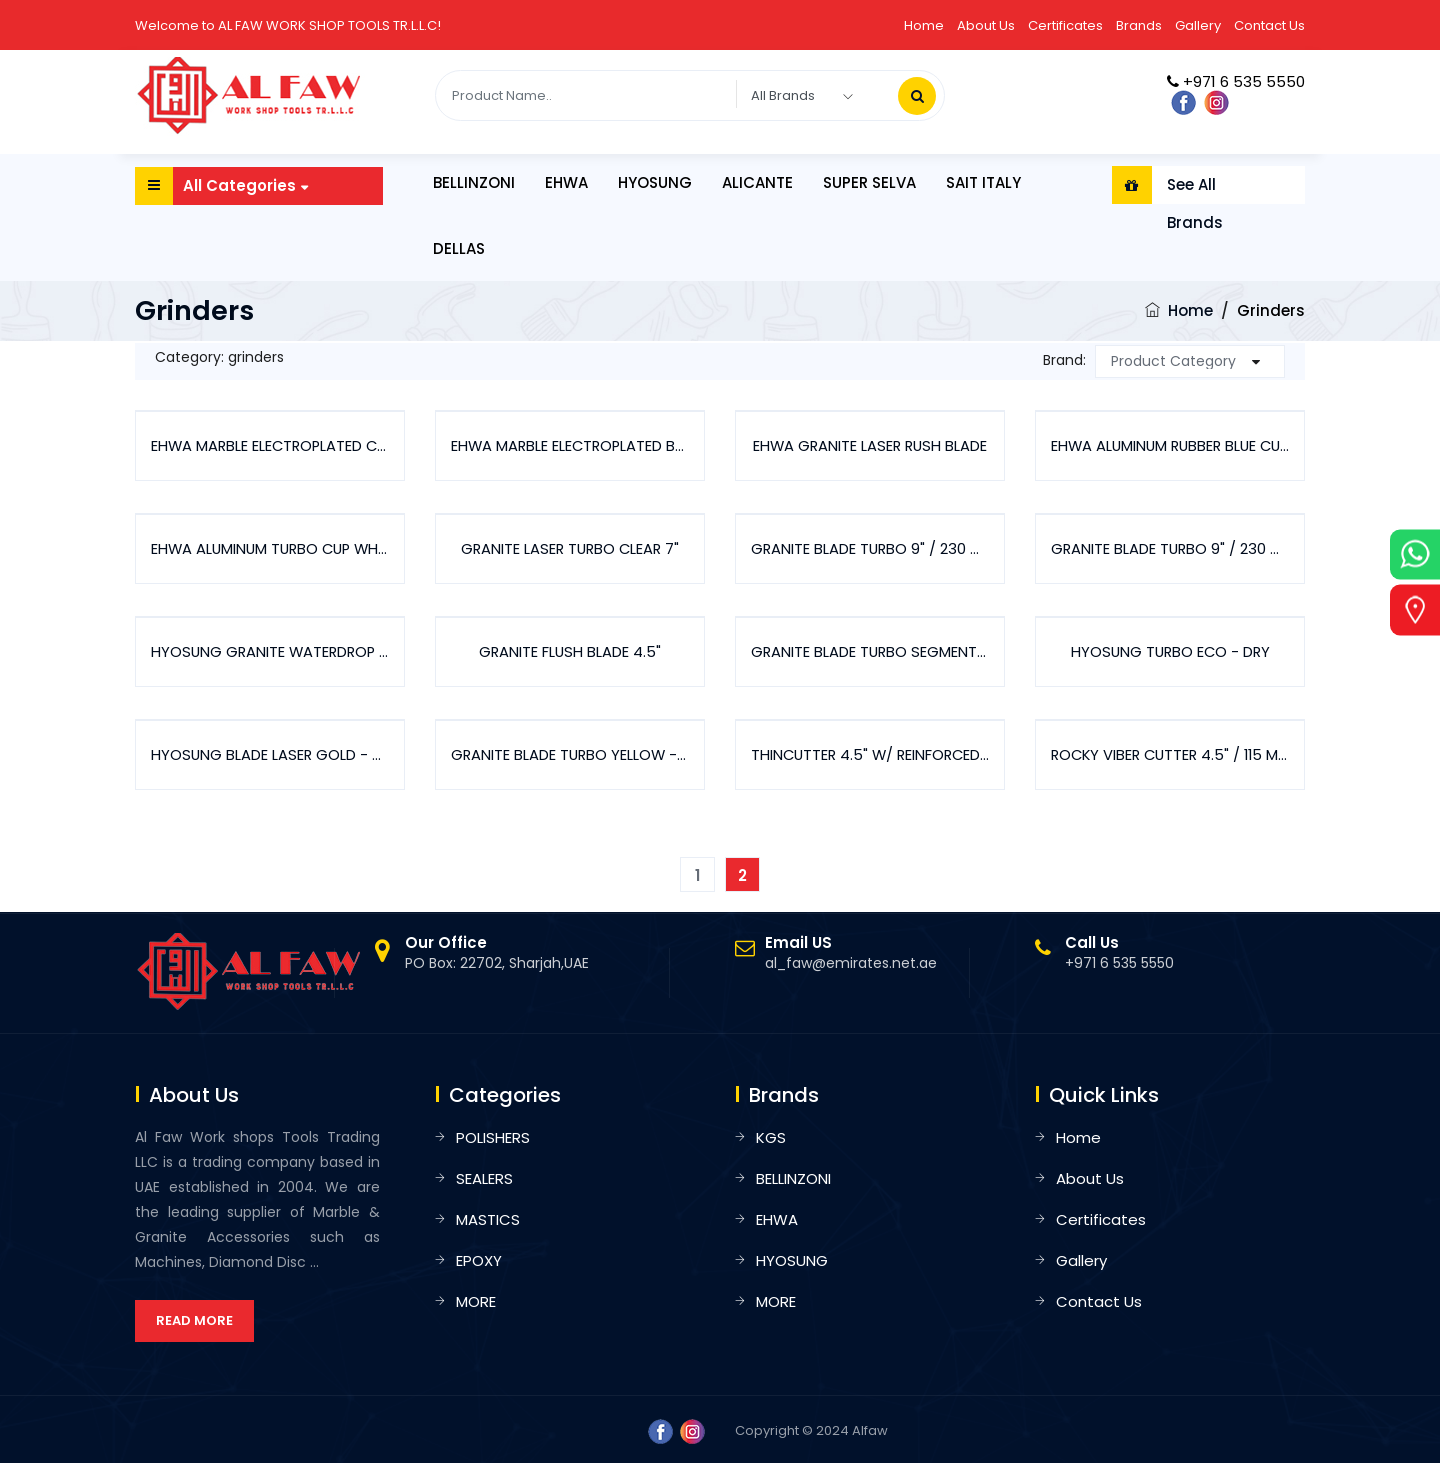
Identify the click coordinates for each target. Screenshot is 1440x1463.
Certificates (1065, 25)
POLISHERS (493, 1137)
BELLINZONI (474, 182)
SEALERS (484, 1178)
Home (924, 25)
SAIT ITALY (983, 182)
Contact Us (1269, 25)
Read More (194, 1320)
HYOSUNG (655, 182)
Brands (1139, 25)
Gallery (1198, 25)
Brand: (1064, 360)
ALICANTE (757, 182)
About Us (986, 25)
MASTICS (488, 1219)
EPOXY (479, 1260)
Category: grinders (219, 357)
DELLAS (459, 248)
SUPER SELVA (869, 182)
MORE (476, 1301)
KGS (771, 1137)
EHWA (566, 182)
